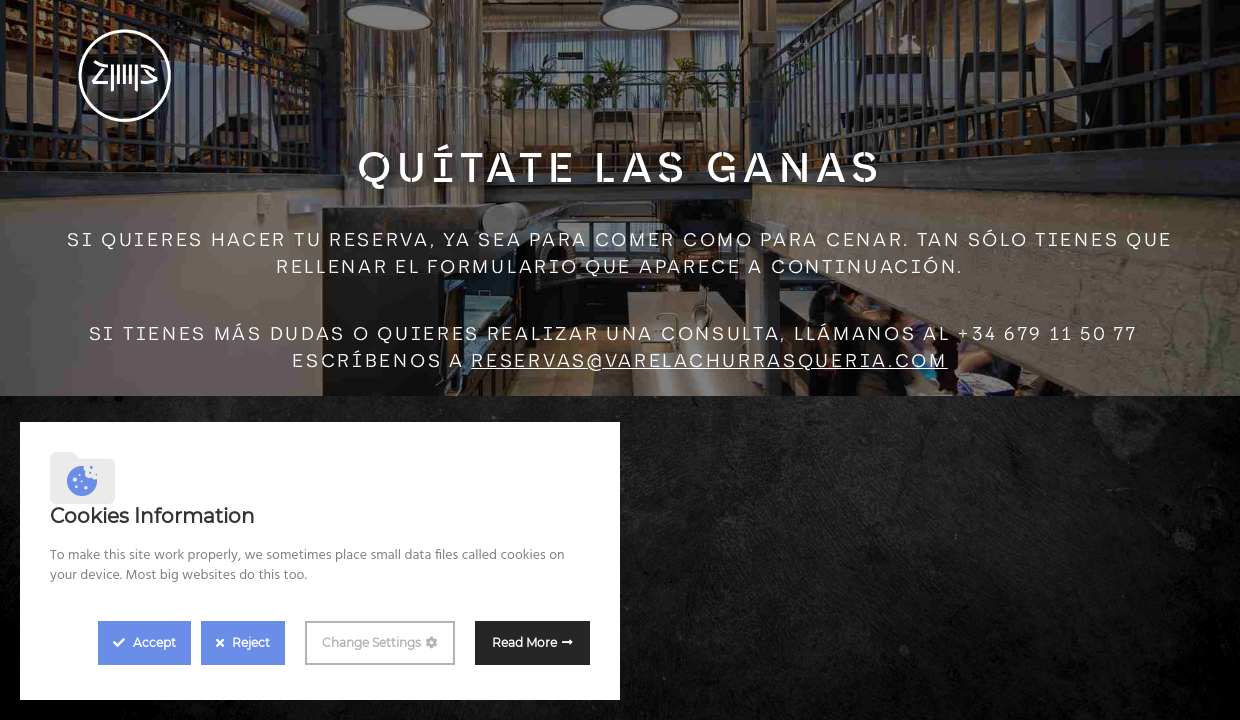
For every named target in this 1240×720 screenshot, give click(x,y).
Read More (524, 642)
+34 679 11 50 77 (1047, 335)
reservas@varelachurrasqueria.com (709, 362)
